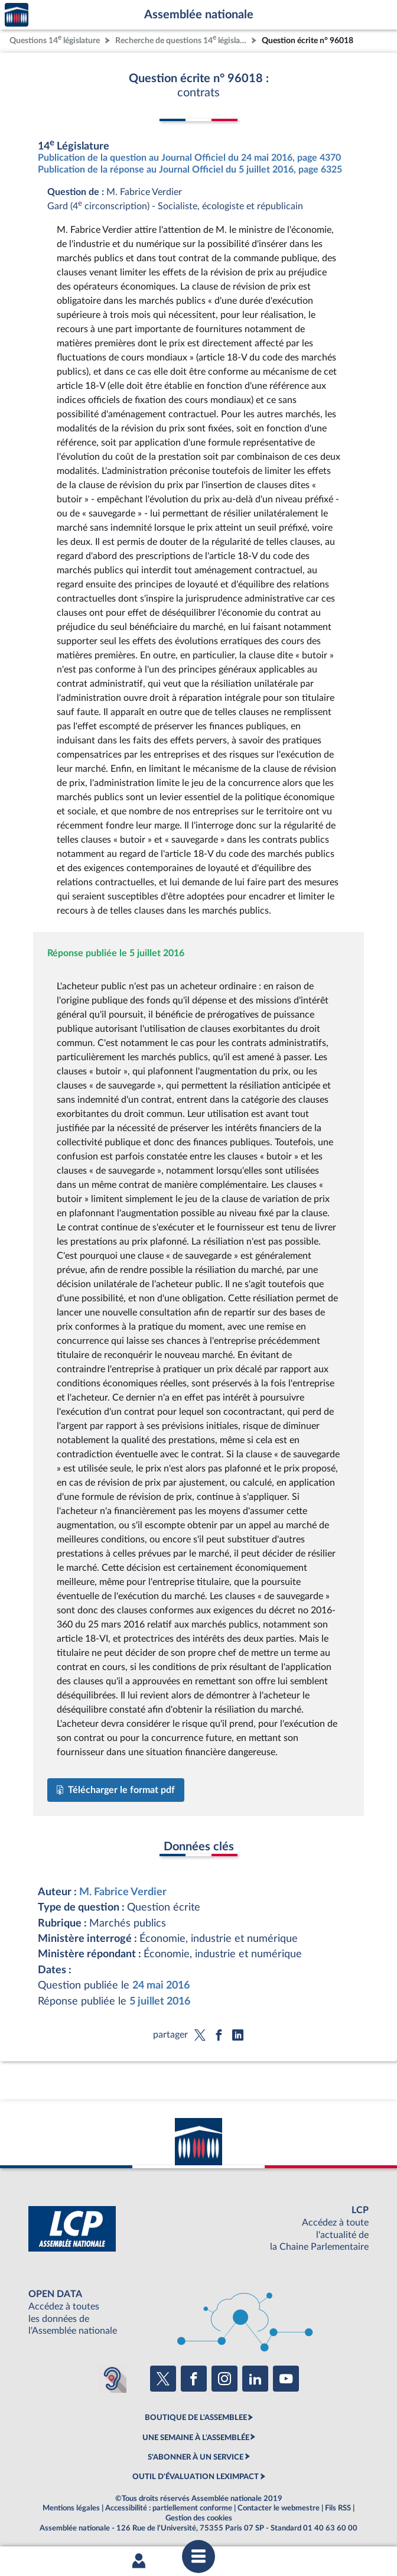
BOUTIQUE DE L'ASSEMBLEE (196, 2417)
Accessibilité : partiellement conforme (168, 2508)
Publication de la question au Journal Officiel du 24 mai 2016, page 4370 (189, 158)
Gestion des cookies (198, 2518)
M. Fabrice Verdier (123, 1892)
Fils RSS (338, 2508)
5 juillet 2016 (159, 2001)
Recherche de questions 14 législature (182, 39)
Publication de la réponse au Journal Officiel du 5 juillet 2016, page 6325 (190, 169)
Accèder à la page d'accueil (16, 15)
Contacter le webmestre (278, 2508)
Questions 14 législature (54, 39)
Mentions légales (71, 2508)
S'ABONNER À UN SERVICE (195, 2457)
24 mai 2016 (161, 1985)
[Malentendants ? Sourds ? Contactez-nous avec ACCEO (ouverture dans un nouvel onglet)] (112, 2378)
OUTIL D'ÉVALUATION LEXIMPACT (195, 2476)
